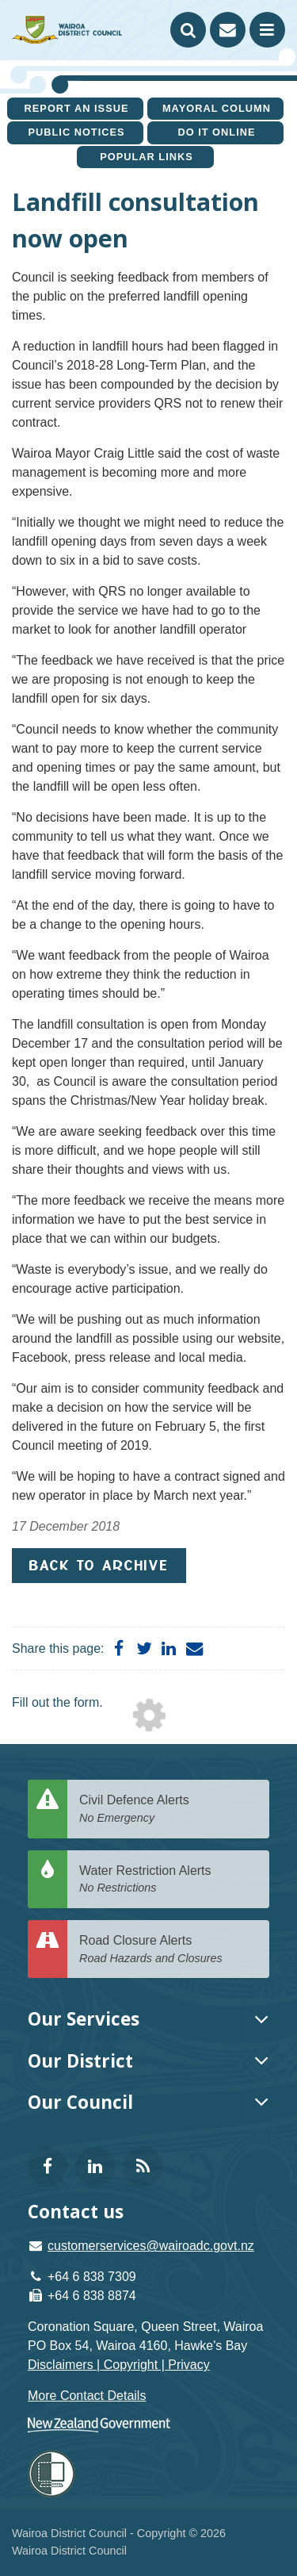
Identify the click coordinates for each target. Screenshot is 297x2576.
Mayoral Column (216, 108)
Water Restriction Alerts (168, 1880)
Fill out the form (55, 1702)
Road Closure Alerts (168, 1950)
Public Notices (76, 132)
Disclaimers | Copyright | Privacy (119, 2364)
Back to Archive (99, 1565)
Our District (80, 2061)
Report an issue (77, 108)
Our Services (83, 2019)
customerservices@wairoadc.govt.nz (151, 2245)
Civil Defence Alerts (168, 1809)
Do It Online (216, 132)
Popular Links (146, 157)
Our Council (80, 2102)
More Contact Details (87, 2395)
